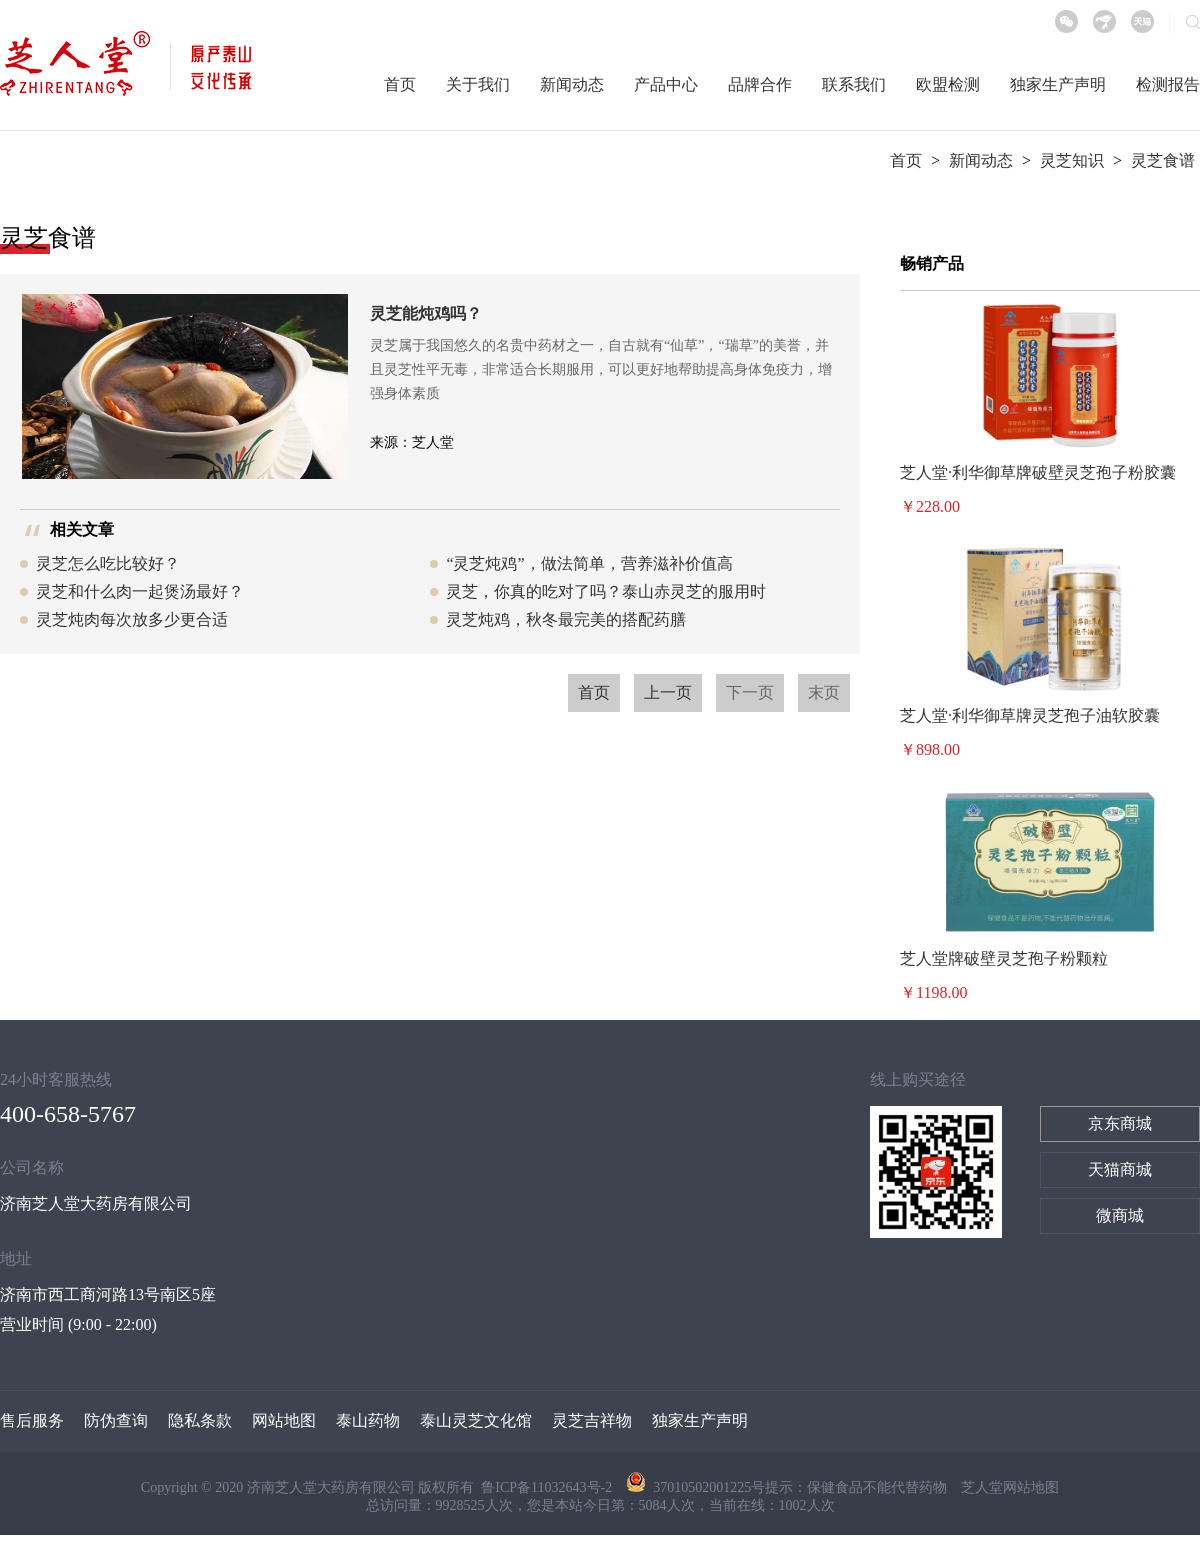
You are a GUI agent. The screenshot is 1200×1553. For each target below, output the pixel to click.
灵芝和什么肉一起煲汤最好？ (140, 591)
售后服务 (32, 1420)
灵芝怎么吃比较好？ (108, 563)
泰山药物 (368, 1420)
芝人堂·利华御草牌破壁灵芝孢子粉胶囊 (1038, 472)
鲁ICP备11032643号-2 (548, 1487)
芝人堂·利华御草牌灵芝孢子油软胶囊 (1030, 715)
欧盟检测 (948, 84)
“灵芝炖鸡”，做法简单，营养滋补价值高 (589, 563)
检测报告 (1168, 84)
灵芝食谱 (1163, 160)
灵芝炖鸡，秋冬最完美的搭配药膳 (566, 619)
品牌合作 (760, 84)
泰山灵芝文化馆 (476, 1420)
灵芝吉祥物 (592, 1420)
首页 (400, 84)
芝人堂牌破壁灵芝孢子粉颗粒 (1004, 958)
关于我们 (478, 84)
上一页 (668, 692)
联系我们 (854, 84)
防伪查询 (116, 1420)
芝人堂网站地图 (1010, 1487)
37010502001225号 (695, 1487)
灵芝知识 (1072, 160)
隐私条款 (200, 1420)
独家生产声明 (1058, 84)
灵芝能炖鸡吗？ (426, 313)
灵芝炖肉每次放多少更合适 (132, 619)
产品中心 (666, 84)
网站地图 (284, 1420)
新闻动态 (572, 84)
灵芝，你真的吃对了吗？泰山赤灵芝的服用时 (606, 591)
